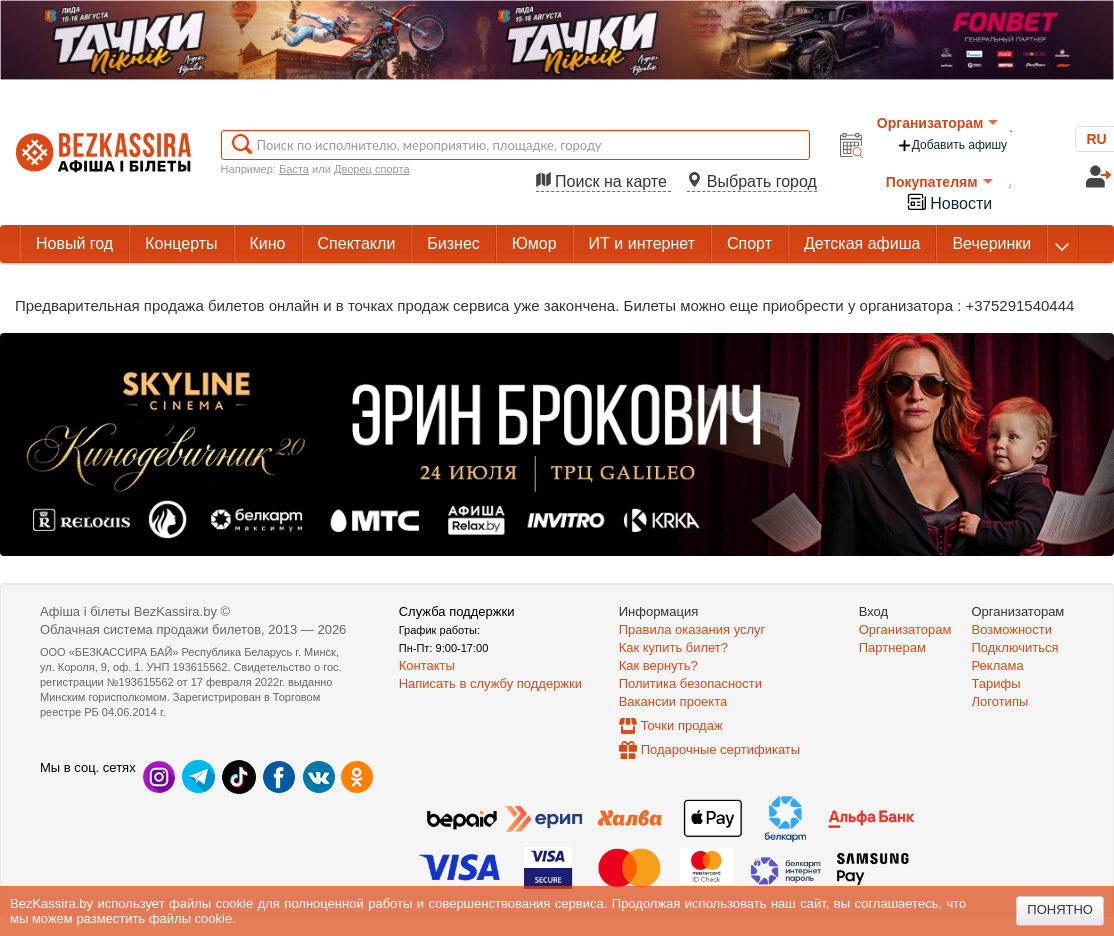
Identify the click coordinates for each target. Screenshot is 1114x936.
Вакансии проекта (673, 701)
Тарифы (996, 683)
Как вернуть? (658, 665)
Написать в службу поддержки (490, 683)
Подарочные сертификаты (720, 749)
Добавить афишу (952, 145)
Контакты (427, 665)
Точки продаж (682, 725)
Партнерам (892, 647)
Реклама (998, 665)
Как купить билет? (673, 647)
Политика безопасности (690, 683)
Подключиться (1015, 647)
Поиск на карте (604, 181)
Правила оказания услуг (692, 629)
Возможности (1012, 629)
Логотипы (1000, 701)
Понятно (1060, 909)
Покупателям (939, 182)
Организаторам (938, 123)
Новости (949, 201)
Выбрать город (752, 181)
